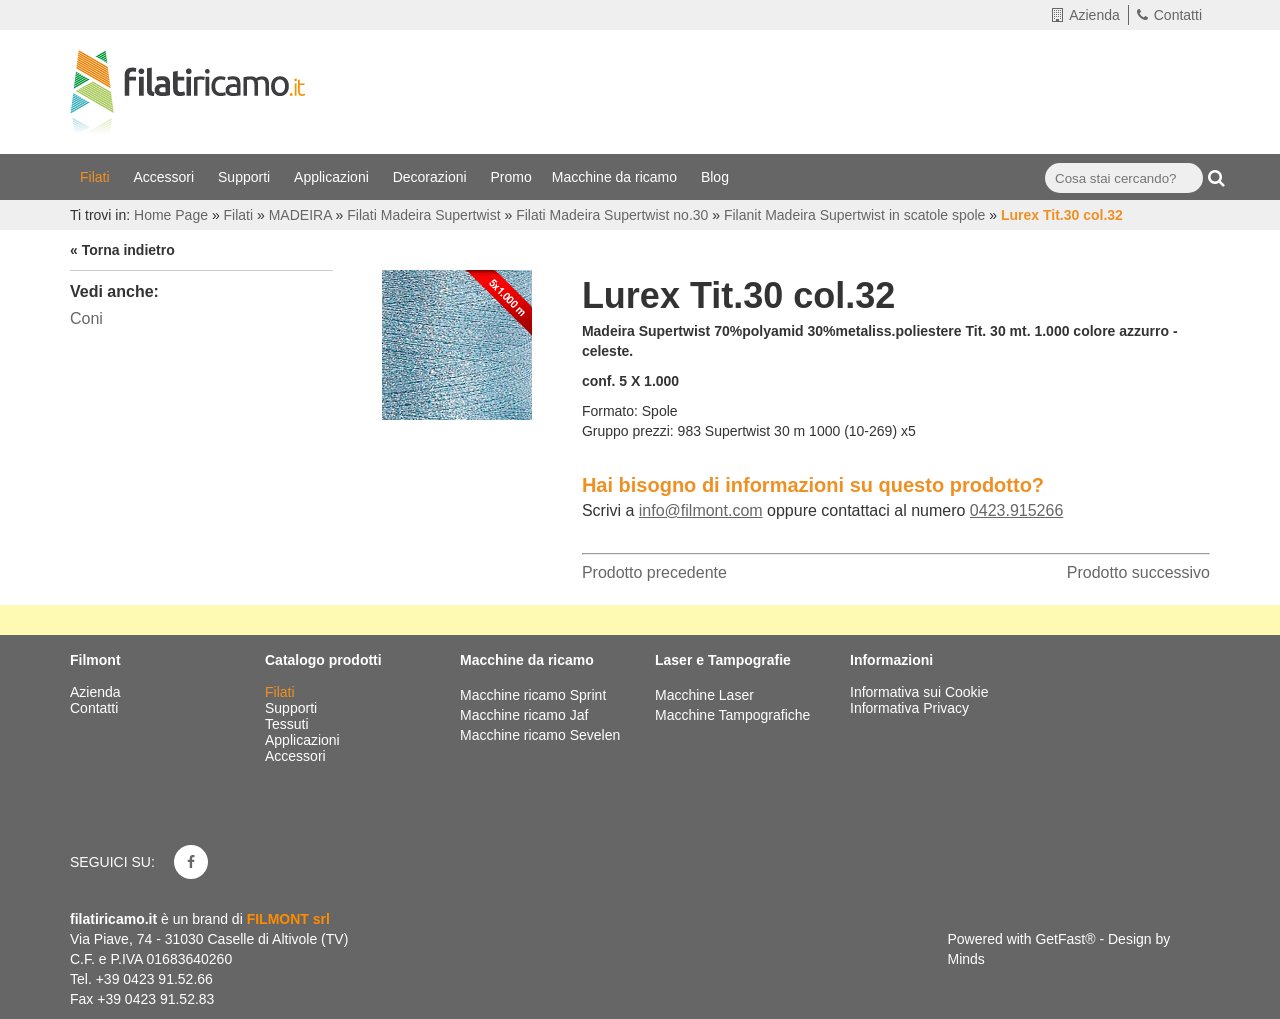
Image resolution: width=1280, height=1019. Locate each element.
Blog (717, 177)
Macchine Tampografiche (732, 715)
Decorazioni (432, 177)
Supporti (246, 177)
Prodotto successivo (1138, 572)
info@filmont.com (701, 510)
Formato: (610, 411)
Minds (966, 959)
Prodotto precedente (654, 572)
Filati (96, 177)
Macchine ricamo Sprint (533, 695)
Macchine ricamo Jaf (524, 715)
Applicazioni (333, 177)
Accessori (165, 177)
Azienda (1086, 15)
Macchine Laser (704, 695)
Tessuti (288, 724)
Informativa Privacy (909, 708)
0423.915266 (1016, 510)
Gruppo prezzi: (628, 431)
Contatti (1169, 15)
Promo (511, 177)
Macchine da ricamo (616, 177)
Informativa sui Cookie (919, 692)
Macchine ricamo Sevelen (540, 735)
